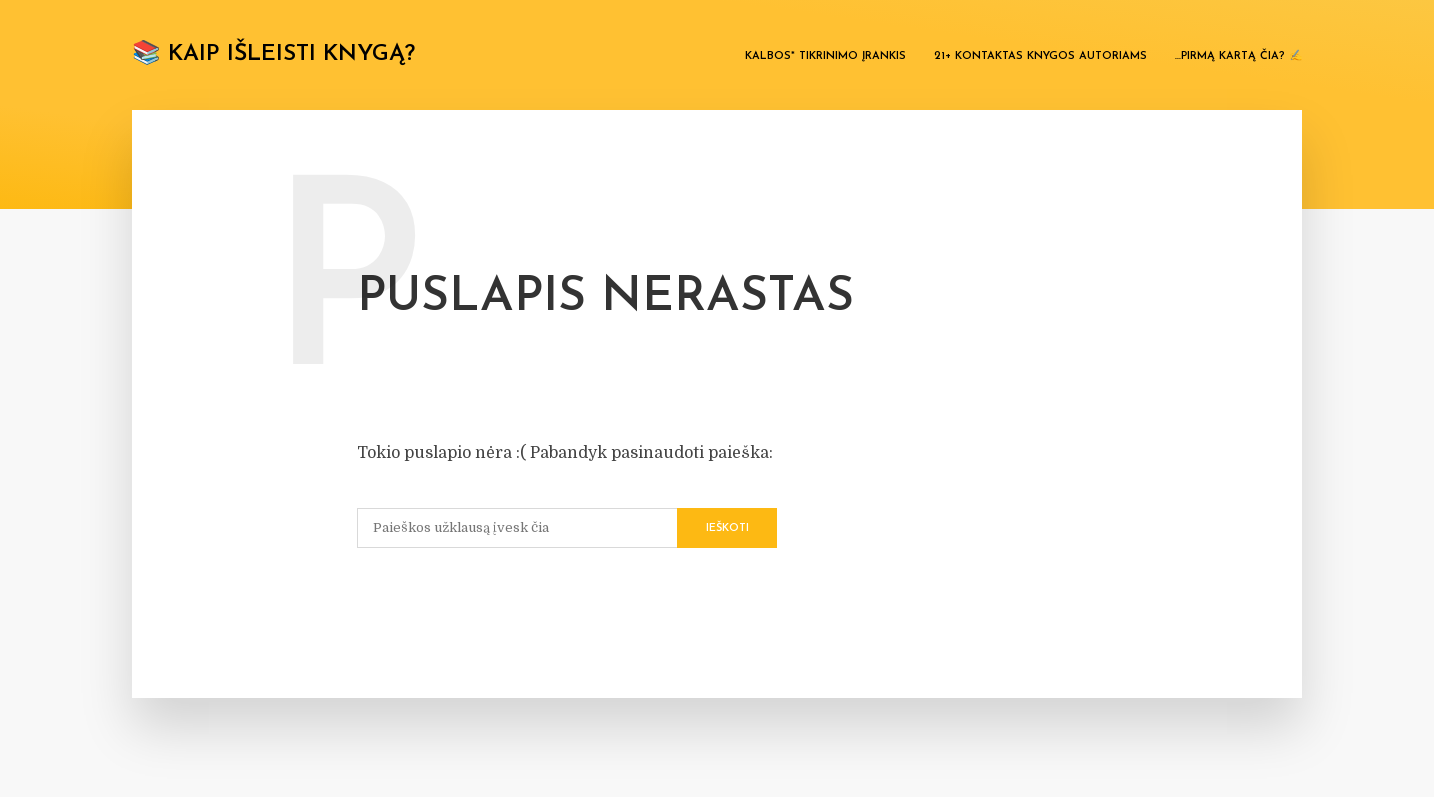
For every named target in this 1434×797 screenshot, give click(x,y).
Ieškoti (727, 528)
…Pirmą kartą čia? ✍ (1239, 56)
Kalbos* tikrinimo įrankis (825, 56)
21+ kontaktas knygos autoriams (1040, 56)
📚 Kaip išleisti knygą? (273, 54)
